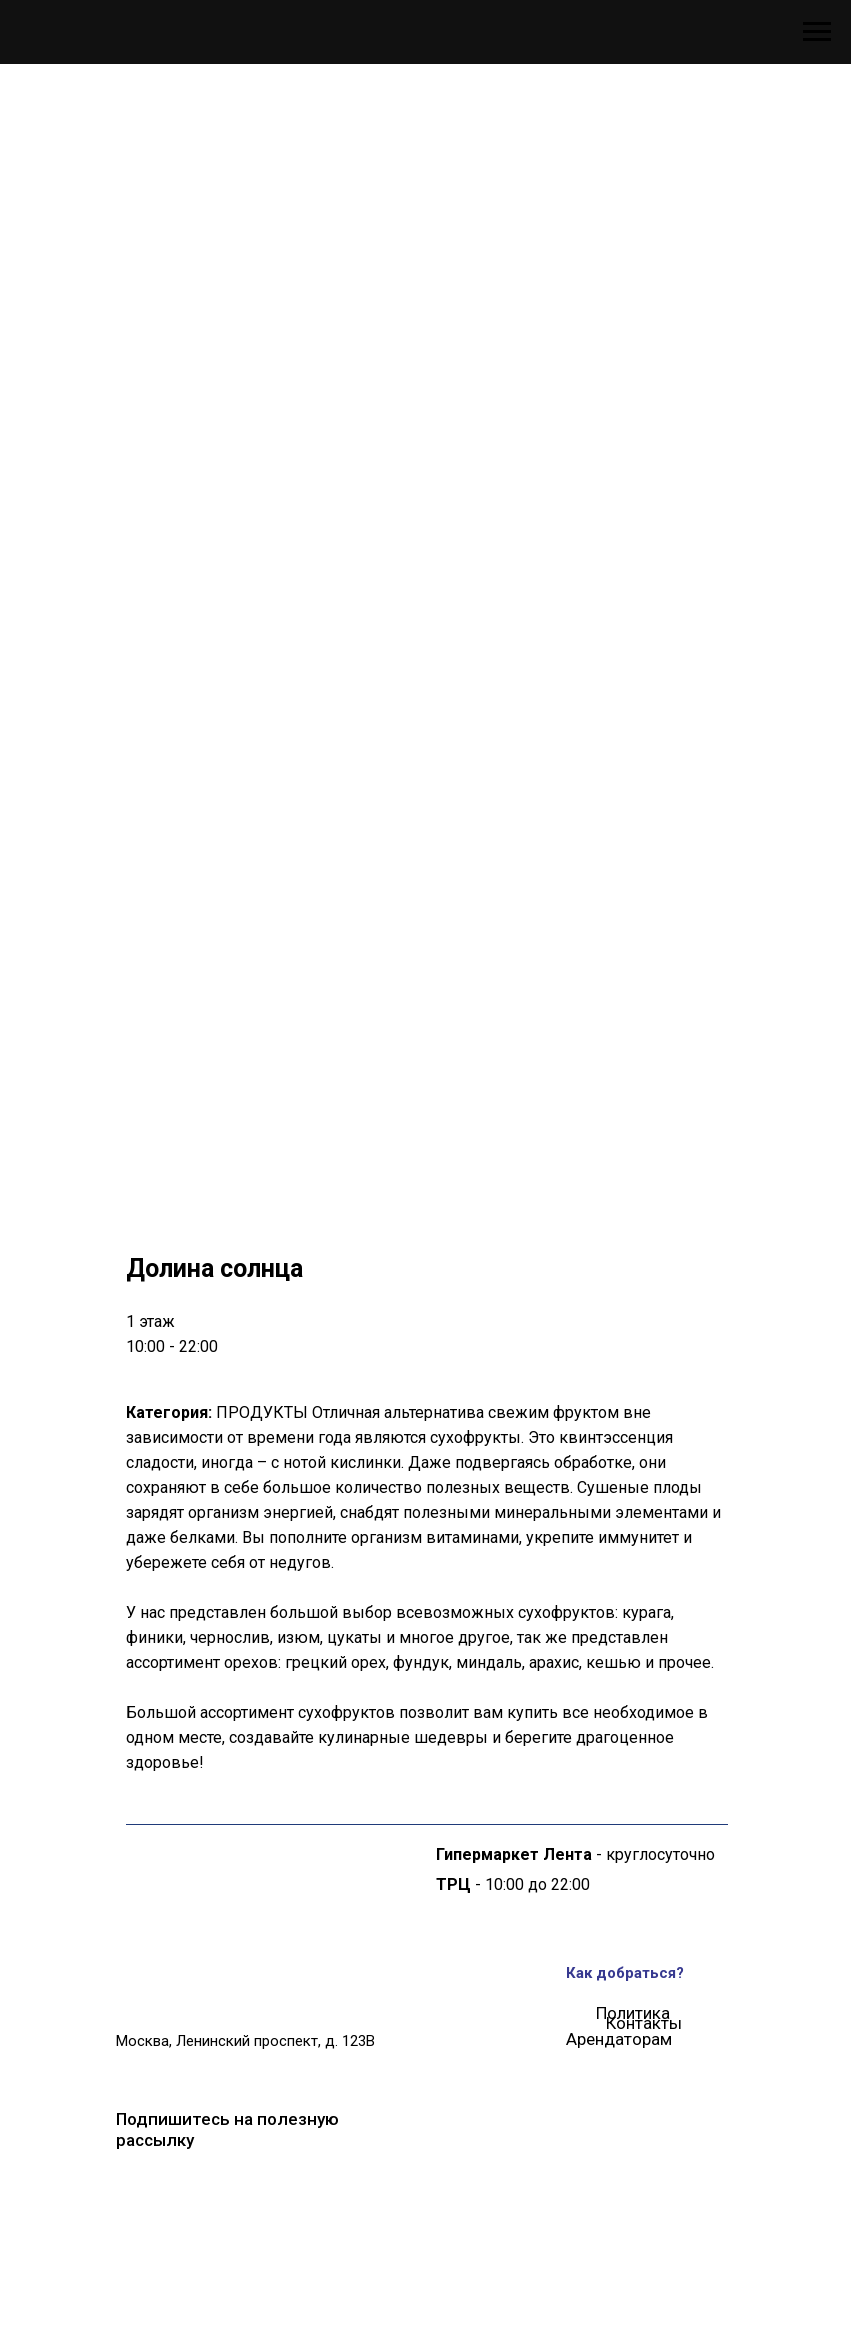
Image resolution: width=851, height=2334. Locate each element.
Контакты (644, 2023)
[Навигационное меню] (817, 32)
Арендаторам (619, 2039)
